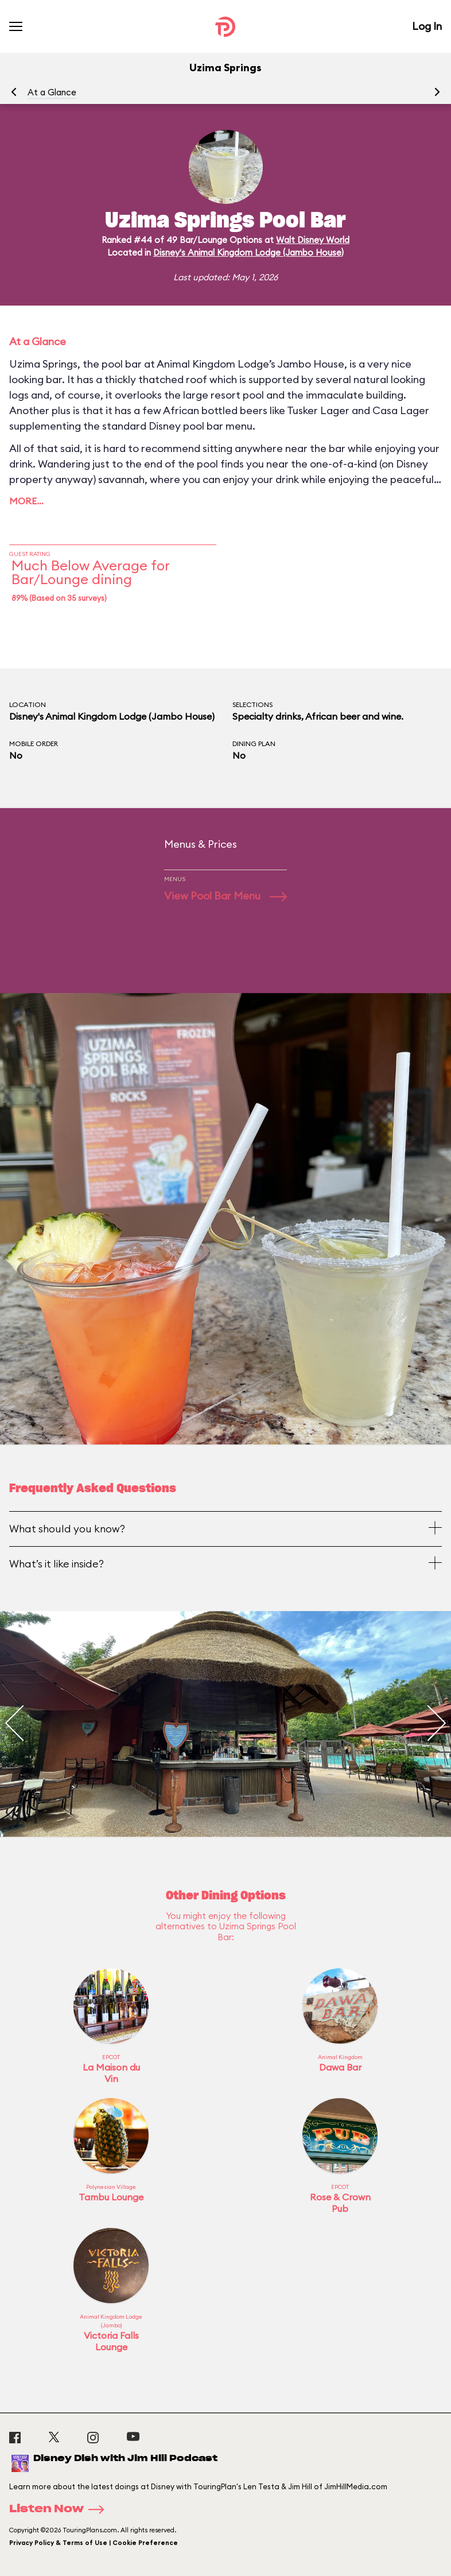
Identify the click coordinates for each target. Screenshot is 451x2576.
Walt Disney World (312, 239)
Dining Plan (253, 743)
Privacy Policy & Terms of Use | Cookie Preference (93, 2543)
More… (26, 501)
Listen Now (60, 2509)
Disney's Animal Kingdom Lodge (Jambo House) (248, 252)
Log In (427, 26)
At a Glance (52, 92)
